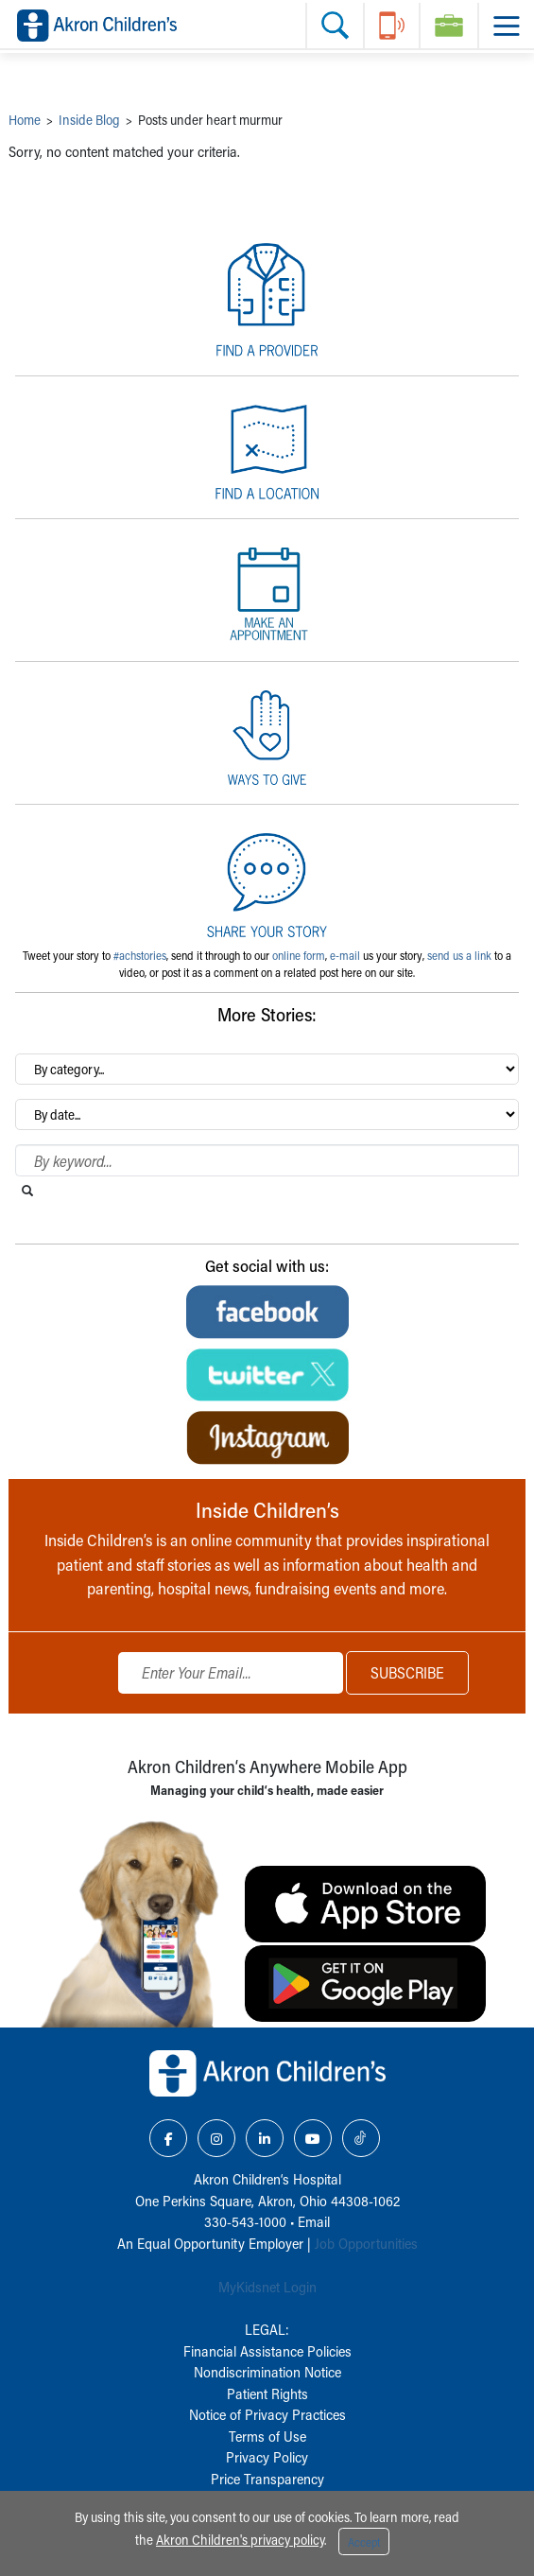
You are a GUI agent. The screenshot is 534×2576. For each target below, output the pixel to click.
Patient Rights (267, 2393)
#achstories (139, 955)
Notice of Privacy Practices (267, 2414)
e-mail (345, 955)
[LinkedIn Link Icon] (265, 2138)
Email (314, 2221)
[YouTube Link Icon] (313, 2138)
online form (298, 955)
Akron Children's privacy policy (240, 2540)
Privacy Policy (267, 2456)
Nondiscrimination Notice (267, 2371)
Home (25, 120)
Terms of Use (267, 2436)
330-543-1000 (245, 2221)
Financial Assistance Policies (267, 2350)
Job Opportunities (366, 2243)
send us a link (459, 955)
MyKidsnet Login (267, 2286)
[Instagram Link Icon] (216, 2138)
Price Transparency (267, 2478)
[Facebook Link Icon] (168, 2138)
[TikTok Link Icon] (361, 2138)
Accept (364, 2542)
